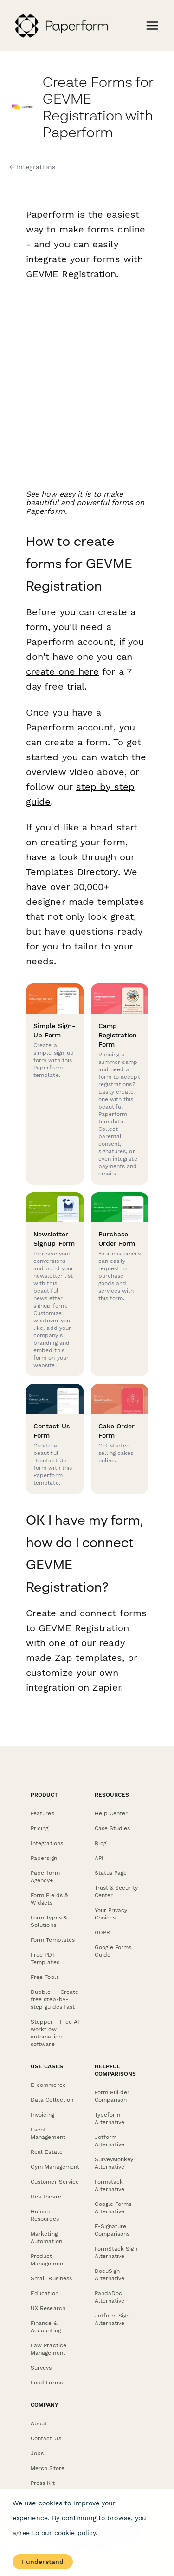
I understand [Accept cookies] (43, 2561)
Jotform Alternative (110, 2141)
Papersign (44, 1858)
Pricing (40, 1828)
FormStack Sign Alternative (116, 2252)
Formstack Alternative (110, 2185)
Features (42, 1813)
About (39, 2423)
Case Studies (112, 1828)
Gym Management (55, 2167)
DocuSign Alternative (110, 2275)
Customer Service (55, 2181)
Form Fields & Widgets (49, 1899)
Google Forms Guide (113, 1951)
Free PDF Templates (45, 1958)
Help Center (111, 1813)
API (99, 1858)
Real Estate (47, 2152)
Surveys (41, 2367)
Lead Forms (47, 2382)
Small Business (51, 2278)
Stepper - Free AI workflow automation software (55, 2032)
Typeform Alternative (110, 2118)
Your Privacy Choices (111, 1914)
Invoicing (42, 2114)
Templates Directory (72, 871)
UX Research (48, 2308)
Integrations (47, 1843)
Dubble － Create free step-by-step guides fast (54, 1999)
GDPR (102, 1932)
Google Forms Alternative (113, 2208)
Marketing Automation (46, 2237)
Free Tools (45, 1977)
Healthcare (46, 2196)
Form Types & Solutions (49, 1921)
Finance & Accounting (46, 2327)
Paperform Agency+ (45, 1877)
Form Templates (53, 1940)
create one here (62, 671)
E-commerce (48, 2085)
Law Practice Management (48, 2349)
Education (44, 2293)
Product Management (48, 2260)
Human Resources (45, 2215)
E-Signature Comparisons (112, 2230)
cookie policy (75, 2532)
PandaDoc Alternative (110, 2297)
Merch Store (47, 2468)
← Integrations (32, 167)
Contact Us (46, 2438)
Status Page (111, 1873)
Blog (100, 1843)
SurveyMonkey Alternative (114, 2163)
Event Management (48, 2133)
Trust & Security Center (116, 1892)
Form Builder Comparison (112, 2096)
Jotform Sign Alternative (112, 2319)
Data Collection (52, 2100)
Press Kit (43, 2483)
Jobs (37, 2453)
